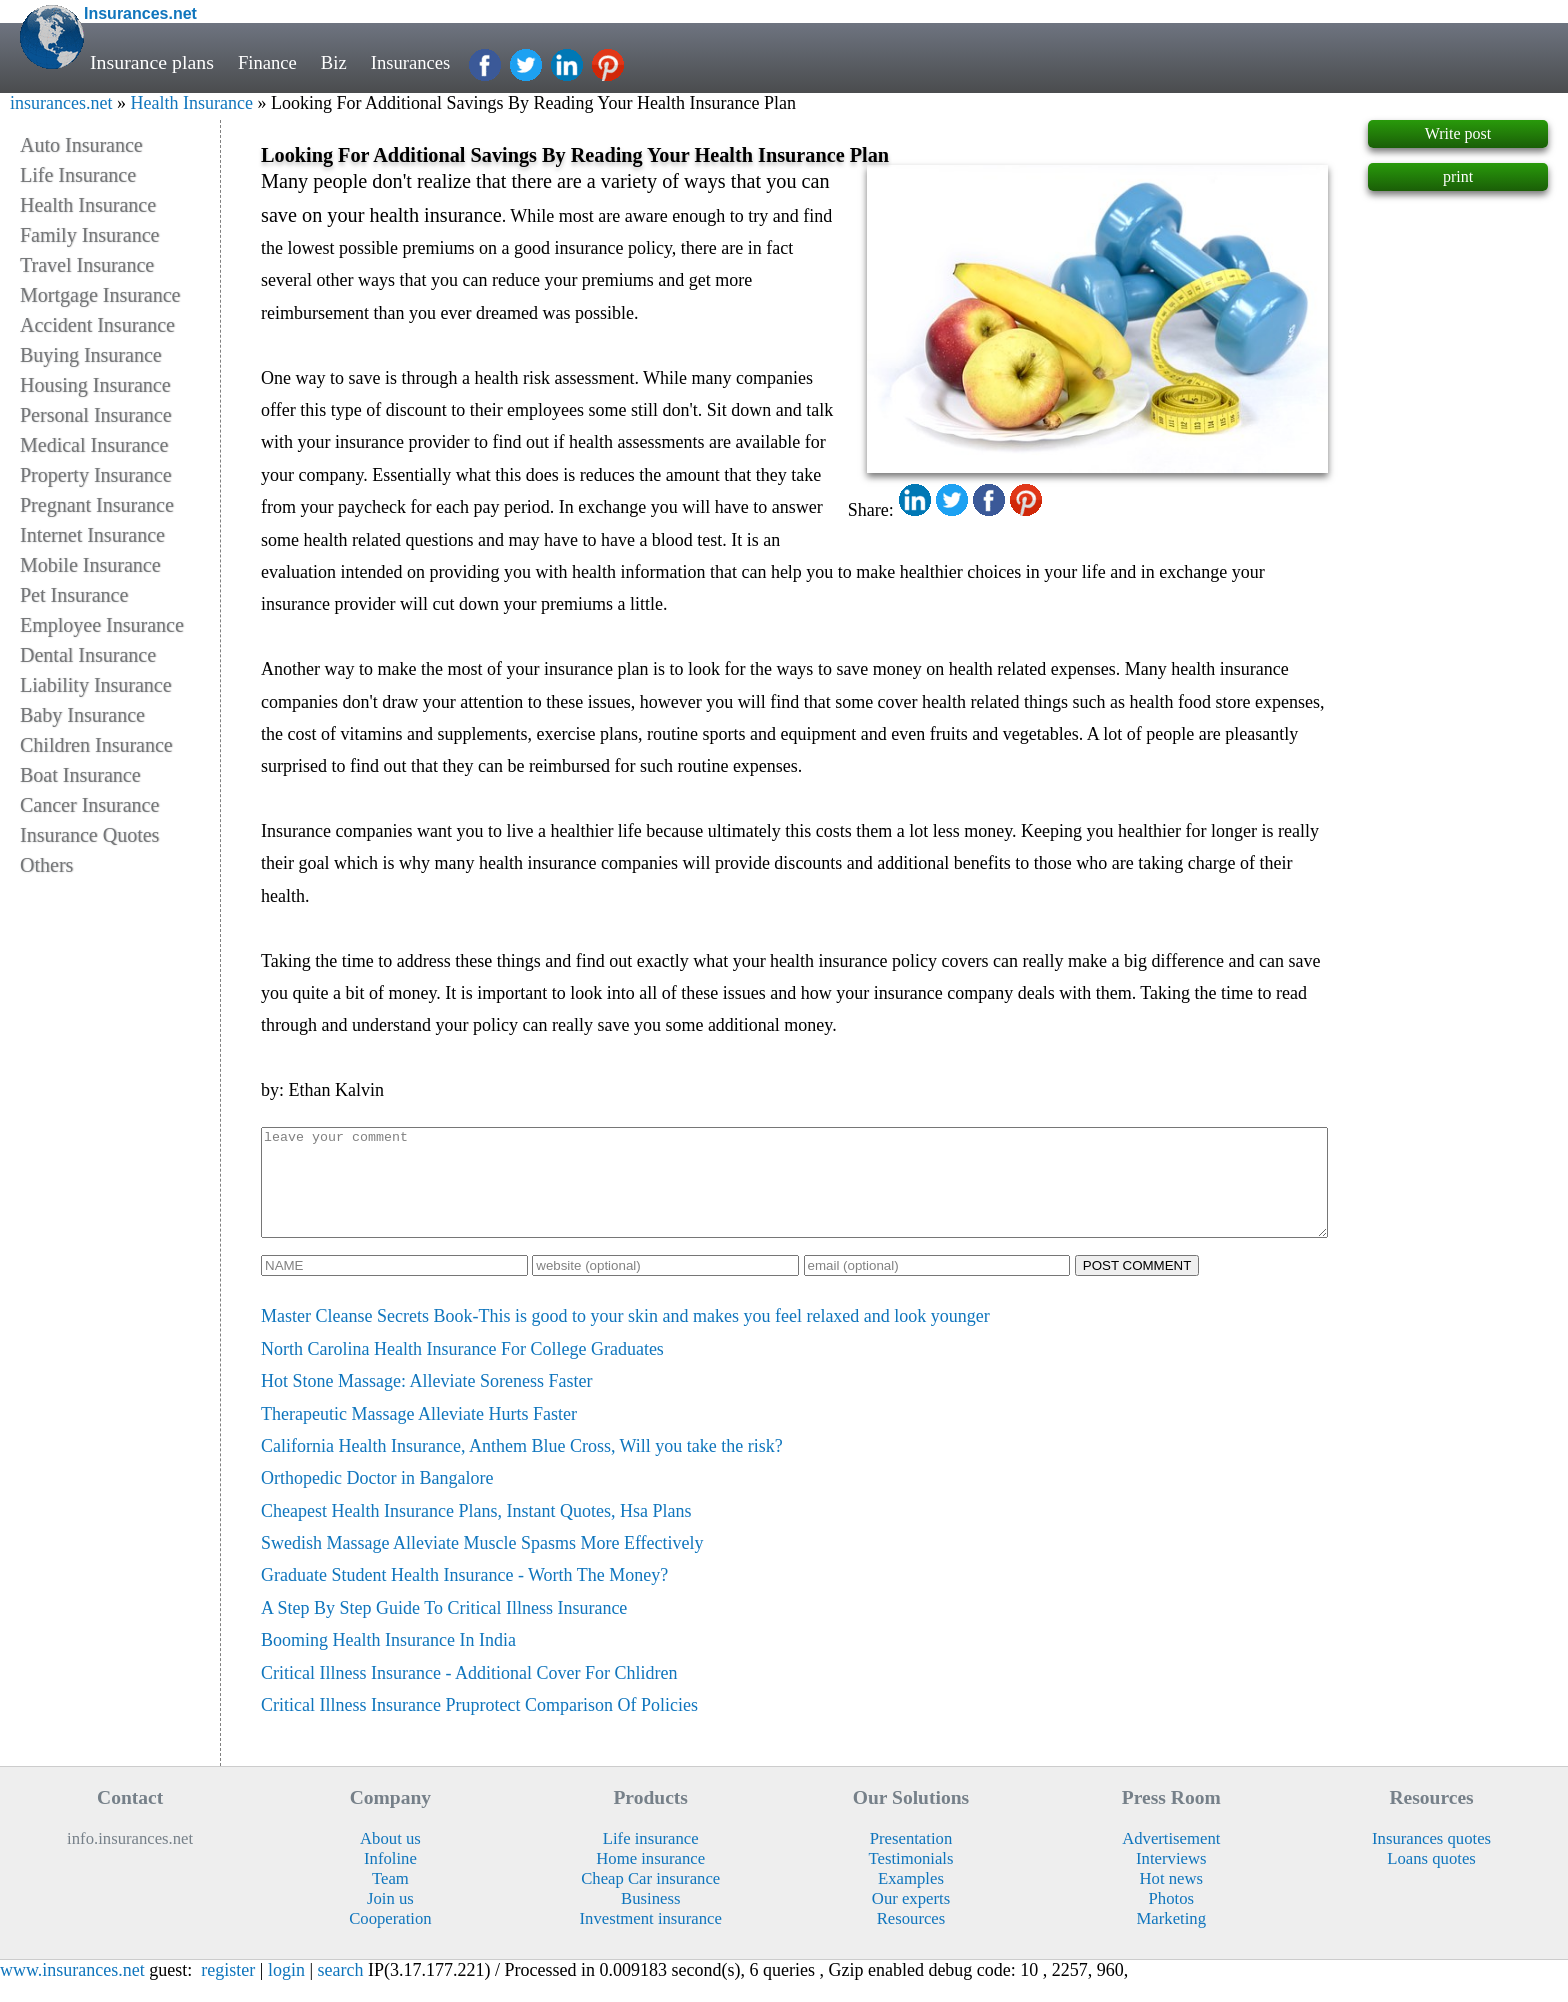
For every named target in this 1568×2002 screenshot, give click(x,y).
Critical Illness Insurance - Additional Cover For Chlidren (469, 1694)
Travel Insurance (87, 265)
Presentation (911, 1859)
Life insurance (651, 1859)
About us (390, 1859)
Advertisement (1171, 1859)
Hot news (1172, 1899)
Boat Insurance (80, 775)
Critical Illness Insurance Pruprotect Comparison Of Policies (479, 1726)
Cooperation (390, 1939)
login (286, 1991)
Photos (1171, 1919)
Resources (911, 1939)
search (341, 1991)
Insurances (418, 62)
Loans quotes (1431, 1879)
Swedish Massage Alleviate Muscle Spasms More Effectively (482, 1564)
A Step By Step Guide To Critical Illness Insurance (444, 1629)
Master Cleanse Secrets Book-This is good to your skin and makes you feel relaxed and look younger (625, 1337)
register (228, 1991)
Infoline (390, 1879)
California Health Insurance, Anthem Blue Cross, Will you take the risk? (522, 1467)
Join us (390, 1919)
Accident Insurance (97, 325)
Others (46, 865)
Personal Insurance (96, 415)
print (1458, 176)
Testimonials (910, 1879)
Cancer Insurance (89, 805)
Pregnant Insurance (97, 505)
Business (650, 1919)
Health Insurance (191, 103)
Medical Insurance (94, 445)
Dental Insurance (88, 655)
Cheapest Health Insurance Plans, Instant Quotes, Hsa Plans (476, 1532)
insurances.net (61, 103)
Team (390, 1899)
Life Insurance (78, 175)
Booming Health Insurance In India (388, 1661)
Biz (339, 62)
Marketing (1172, 1939)
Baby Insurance (82, 715)
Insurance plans (152, 62)
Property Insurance (96, 475)
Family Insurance (89, 235)
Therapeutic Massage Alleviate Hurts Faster (419, 1435)
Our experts (911, 1919)
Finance (269, 62)
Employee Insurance (102, 625)
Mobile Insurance (90, 565)
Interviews (1171, 1879)
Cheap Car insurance (650, 1899)
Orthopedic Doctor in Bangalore (377, 1499)
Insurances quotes (1431, 1859)
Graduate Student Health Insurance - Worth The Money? (464, 1596)
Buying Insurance (91, 355)
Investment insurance (651, 1939)
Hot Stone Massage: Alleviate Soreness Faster (426, 1402)
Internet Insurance (92, 535)
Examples (911, 1899)
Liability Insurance (96, 685)
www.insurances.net (72, 1991)
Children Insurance (96, 745)
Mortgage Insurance (100, 295)
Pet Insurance (74, 595)
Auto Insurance (81, 145)
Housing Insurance (95, 385)
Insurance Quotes (89, 835)
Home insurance (650, 1879)
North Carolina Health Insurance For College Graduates (462, 1370)
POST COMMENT (1137, 1286)
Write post (1458, 133)
